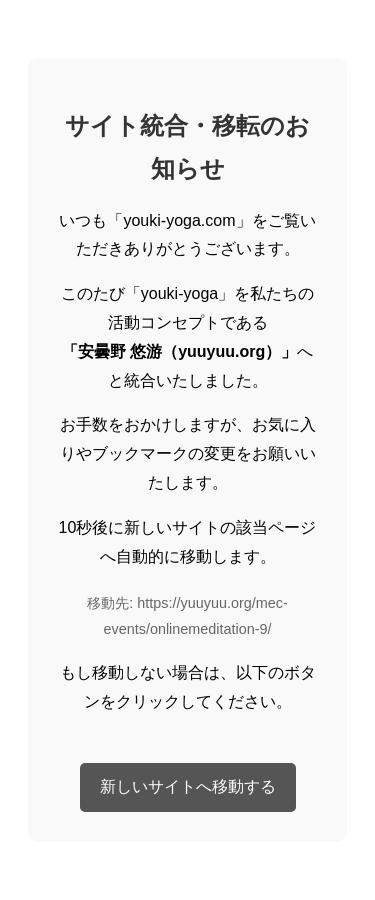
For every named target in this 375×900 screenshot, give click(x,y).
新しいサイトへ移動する (188, 786)
